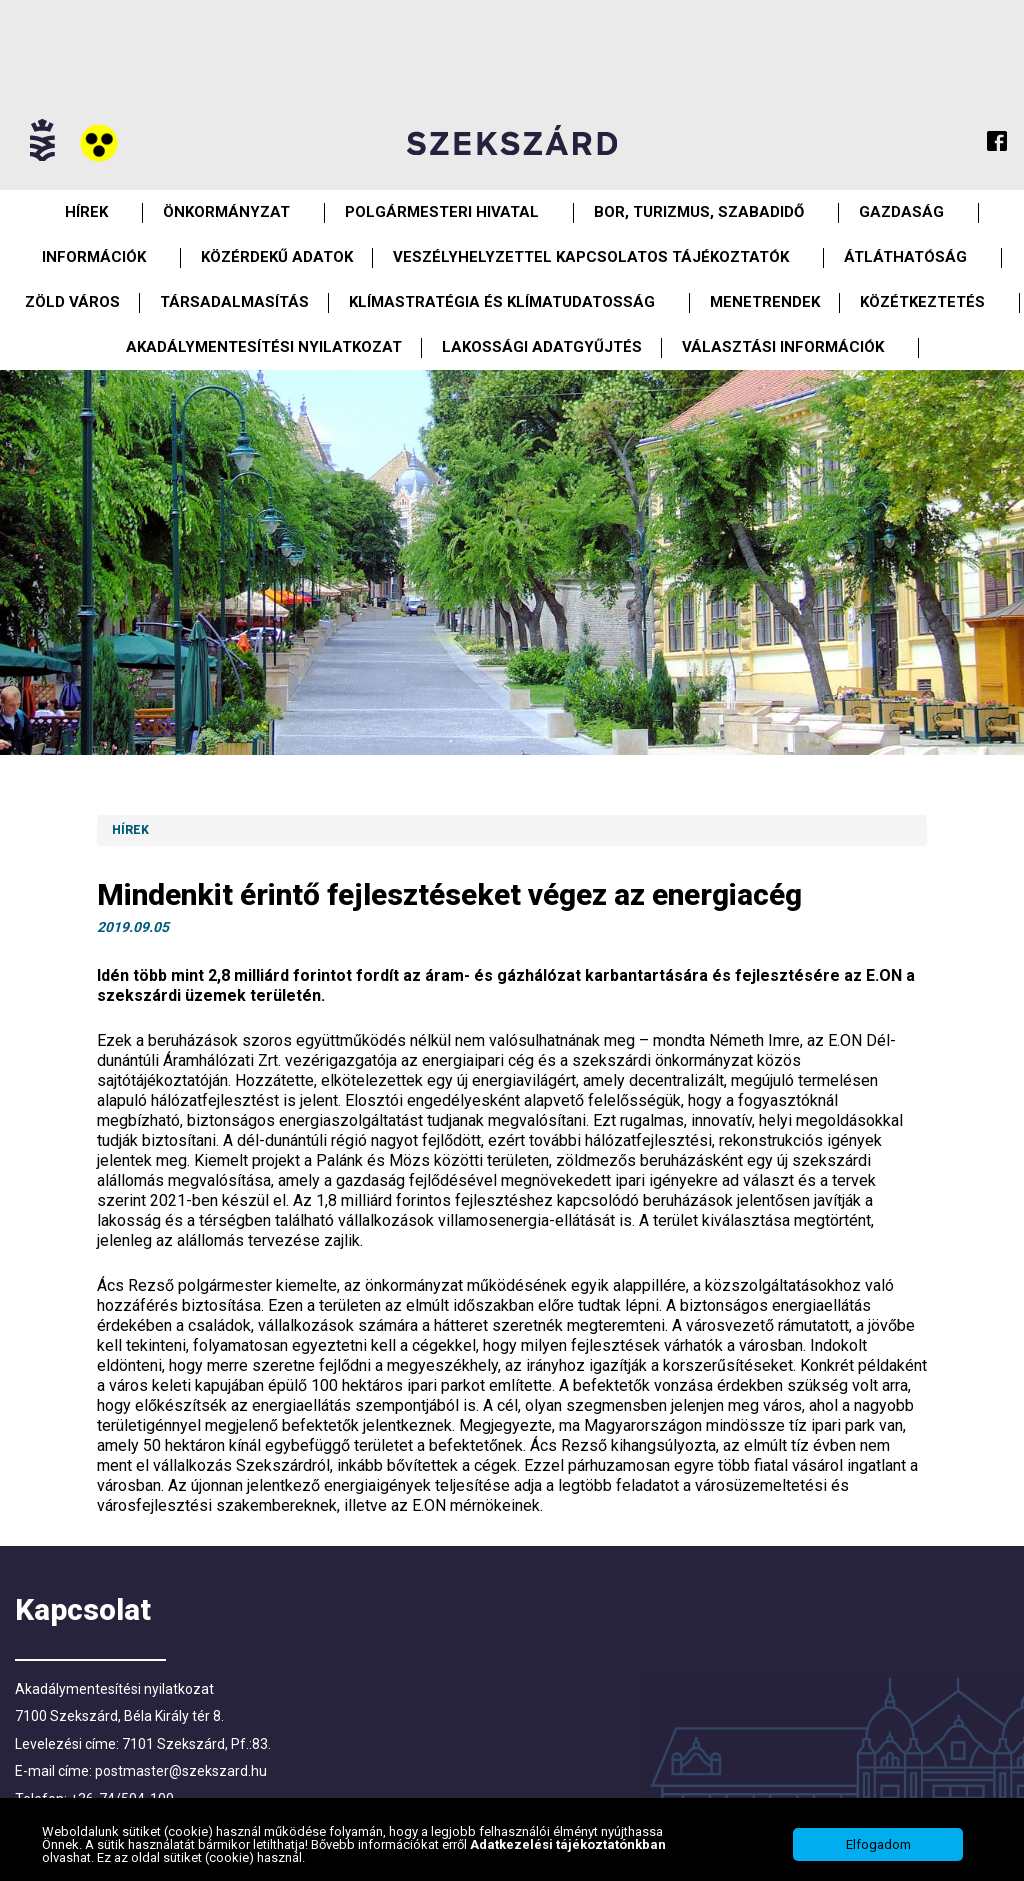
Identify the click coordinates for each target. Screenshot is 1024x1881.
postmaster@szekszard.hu (181, 1771)
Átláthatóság (905, 257)
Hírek (86, 212)
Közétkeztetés (922, 302)
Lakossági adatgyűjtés (542, 347)
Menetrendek (765, 302)
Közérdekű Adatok (277, 257)
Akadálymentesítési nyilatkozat (264, 347)
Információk (94, 257)
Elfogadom (878, 1844)
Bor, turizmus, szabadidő (699, 212)
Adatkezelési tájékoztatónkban (568, 1844)
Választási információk (783, 347)
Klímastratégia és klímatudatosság (502, 302)
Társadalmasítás (234, 302)
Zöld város (72, 302)
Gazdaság (901, 212)
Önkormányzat (226, 212)
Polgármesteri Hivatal (442, 212)
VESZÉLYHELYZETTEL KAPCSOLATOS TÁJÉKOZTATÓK (591, 257)
